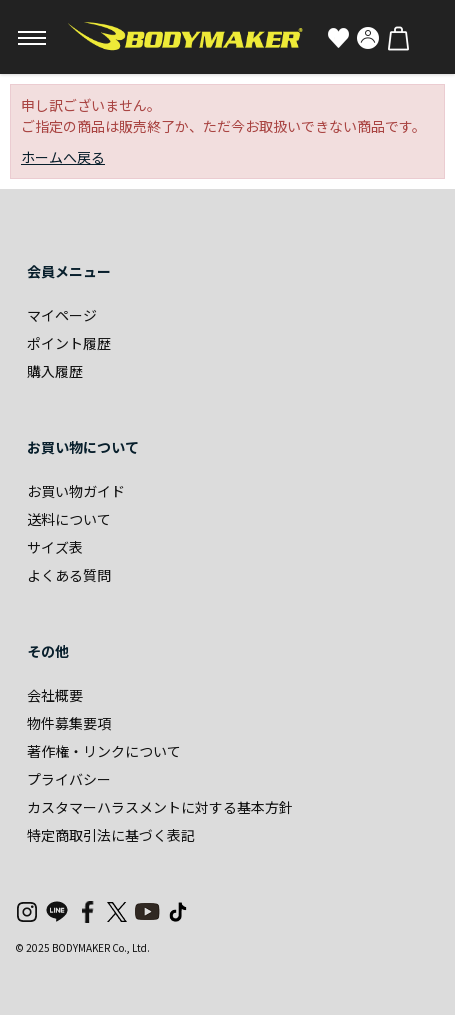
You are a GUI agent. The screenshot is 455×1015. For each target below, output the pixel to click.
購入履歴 (55, 371)
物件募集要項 (69, 723)
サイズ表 (55, 547)
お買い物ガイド (76, 491)
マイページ (62, 315)
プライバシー (69, 779)
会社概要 (55, 695)
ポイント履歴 (69, 343)
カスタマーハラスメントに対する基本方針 (160, 807)
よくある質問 (69, 575)
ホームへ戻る (63, 157)
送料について (69, 519)
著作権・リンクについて (104, 751)
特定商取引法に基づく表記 (111, 835)
